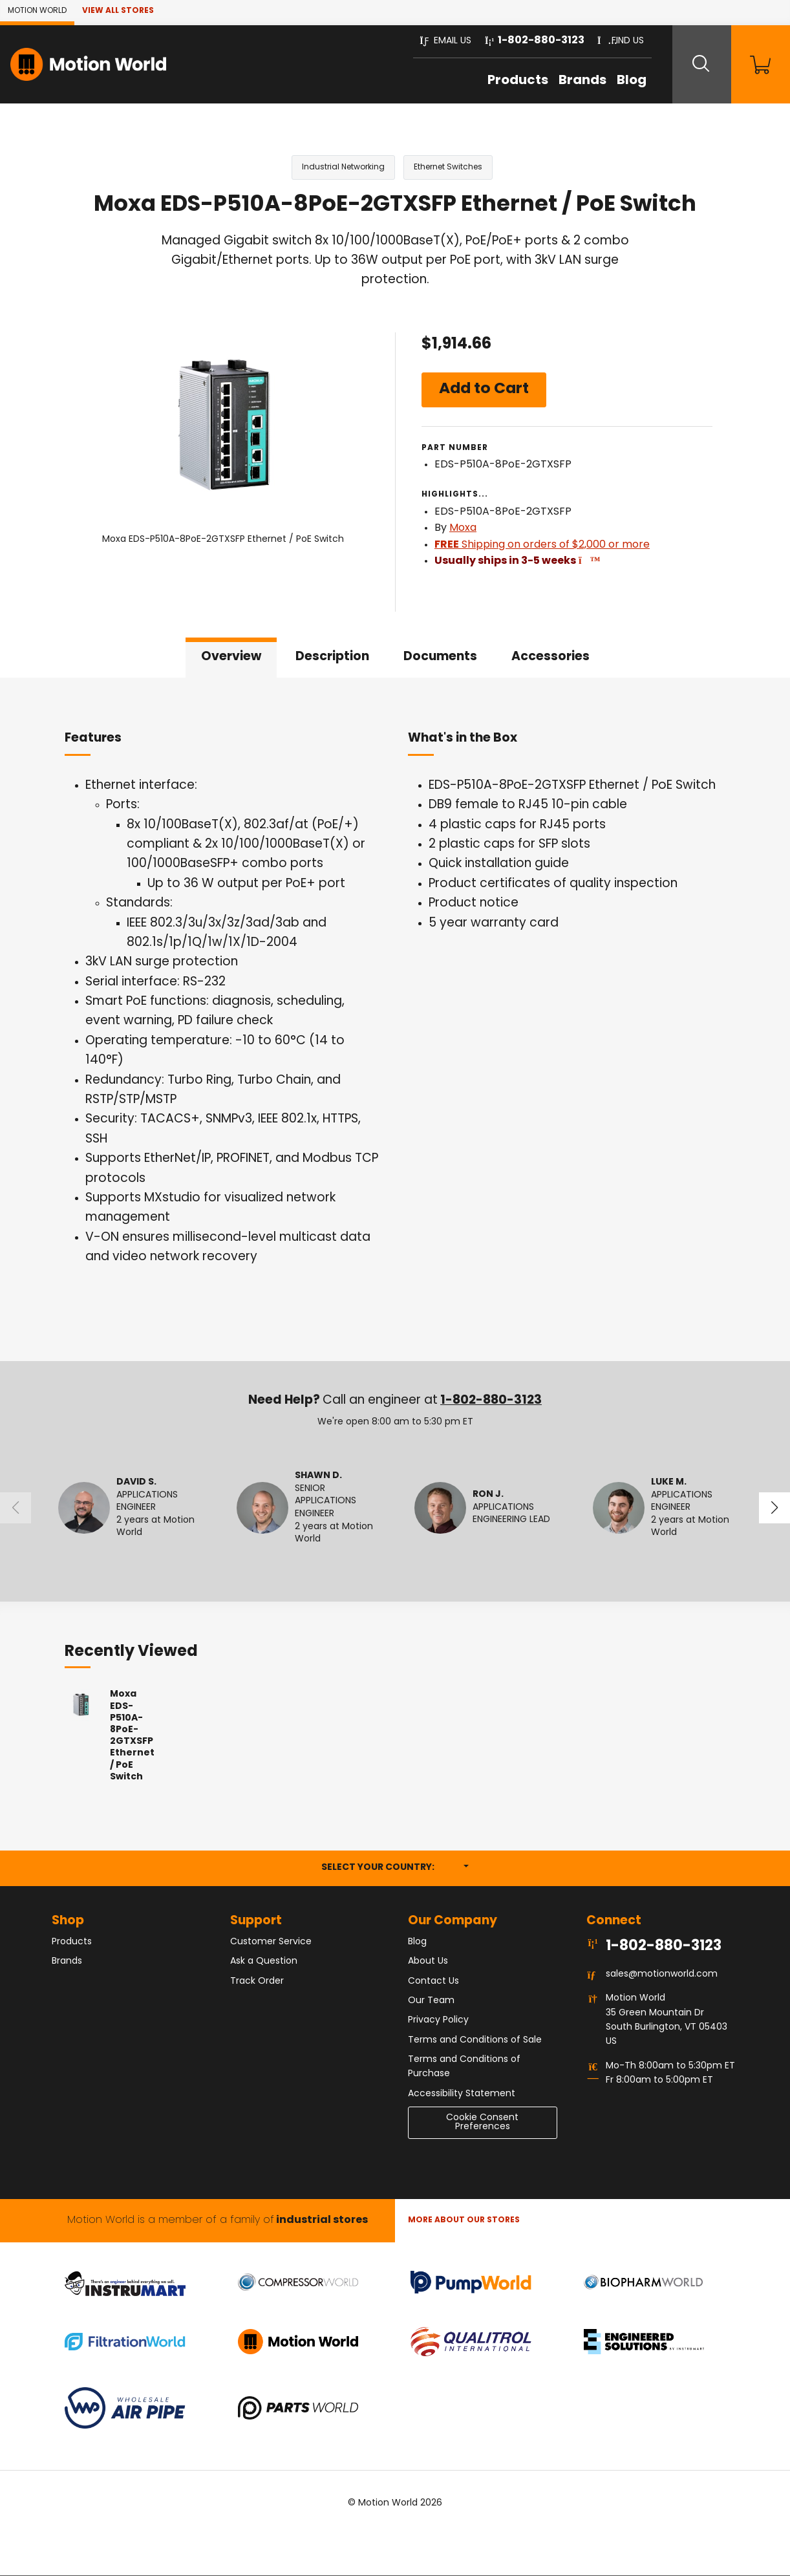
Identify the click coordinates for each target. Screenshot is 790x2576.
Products (508, 80)
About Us (428, 1962)
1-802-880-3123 (491, 1401)
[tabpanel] (395, 1019)
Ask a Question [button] (263, 1962)
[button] (437, 41)
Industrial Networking (343, 167)
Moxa (462, 529)
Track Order (257, 1981)
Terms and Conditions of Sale (475, 2040)
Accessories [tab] (550, 657)
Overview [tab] (231, 657)
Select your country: (395, 1867)
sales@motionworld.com (662, 1975)
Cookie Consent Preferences (482, 2123)
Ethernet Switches (448, 167)
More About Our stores (464, 2221)
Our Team (431, 2001)
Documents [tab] (440, 657)
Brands (573, 80)
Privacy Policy (438, 2021)
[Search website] (695, 64)
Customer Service (271, 1942)
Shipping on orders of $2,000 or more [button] (542, 545)
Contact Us (433, 1981)
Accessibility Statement (461, 2094)
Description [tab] (332, 657)
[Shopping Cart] (758, 64)
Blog (622, 80)
